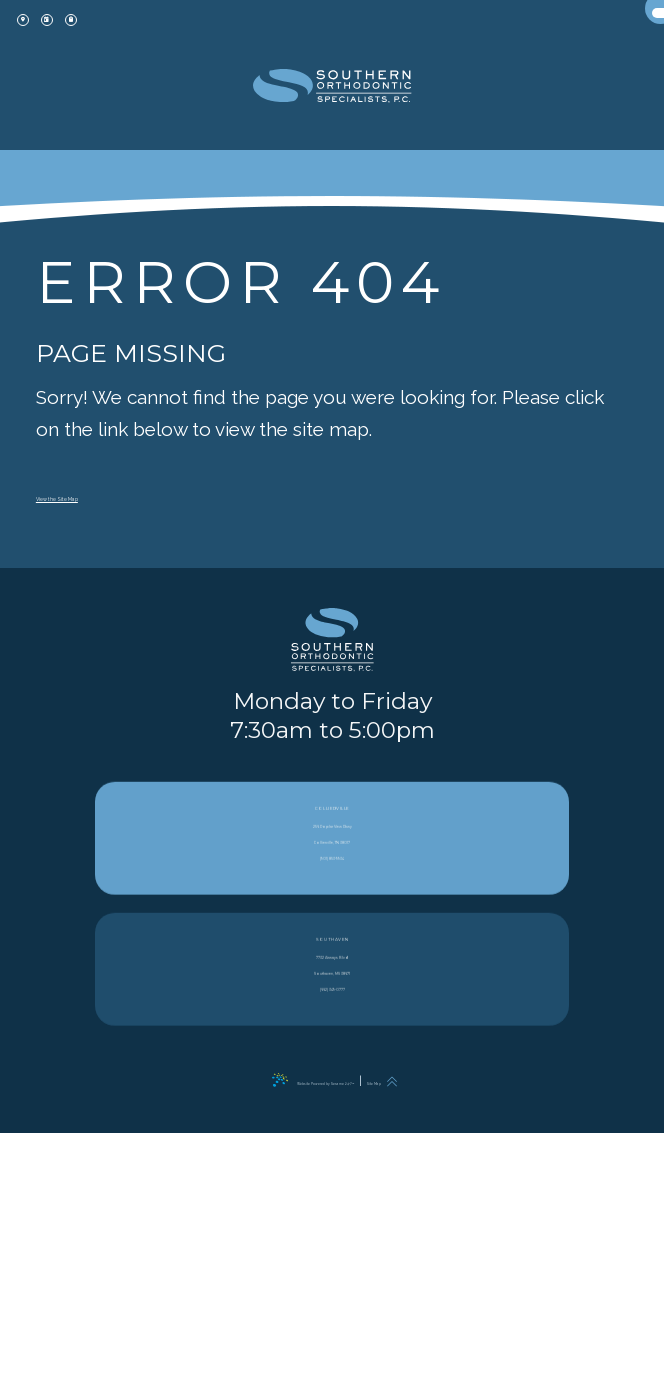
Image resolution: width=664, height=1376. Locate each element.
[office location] (40, 37)
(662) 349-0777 (332, 1272)
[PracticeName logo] (332, 732)
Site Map (433, 1324)
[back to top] (479, 1324)
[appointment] (98, 37)
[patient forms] (156, 37)
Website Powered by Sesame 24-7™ (297, 1324)
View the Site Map (115, 494)
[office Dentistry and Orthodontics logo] (332, 105)
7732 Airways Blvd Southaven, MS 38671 (332, 1231)
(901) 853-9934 (332, 1121)
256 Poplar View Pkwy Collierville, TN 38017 (332, 1080)
